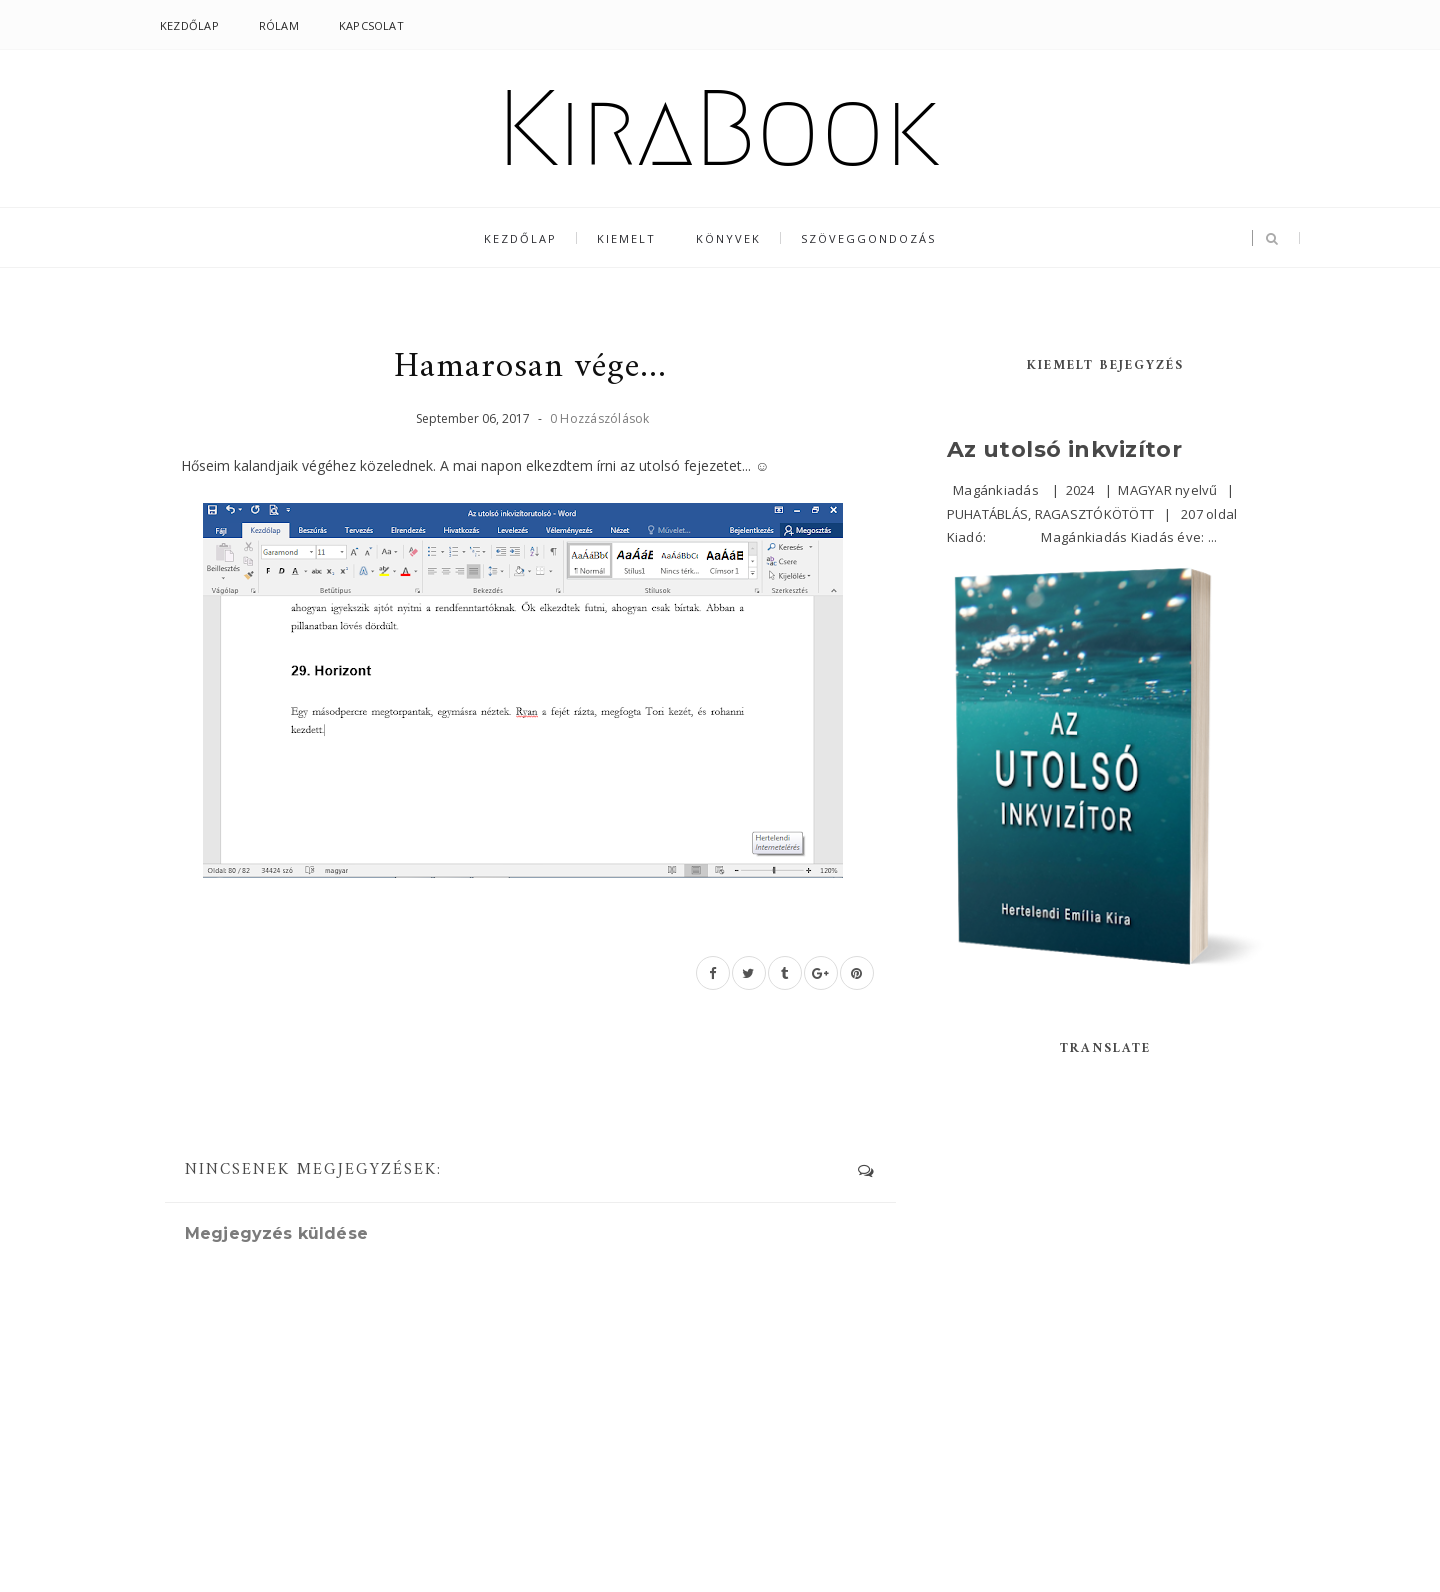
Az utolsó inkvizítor (1065, 449)
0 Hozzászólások (600, 418)
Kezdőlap (189, 25)
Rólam (279, 25)
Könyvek (728, 238)
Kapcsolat (371, 25)
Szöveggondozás (868, 238)
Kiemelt (626, 238)
